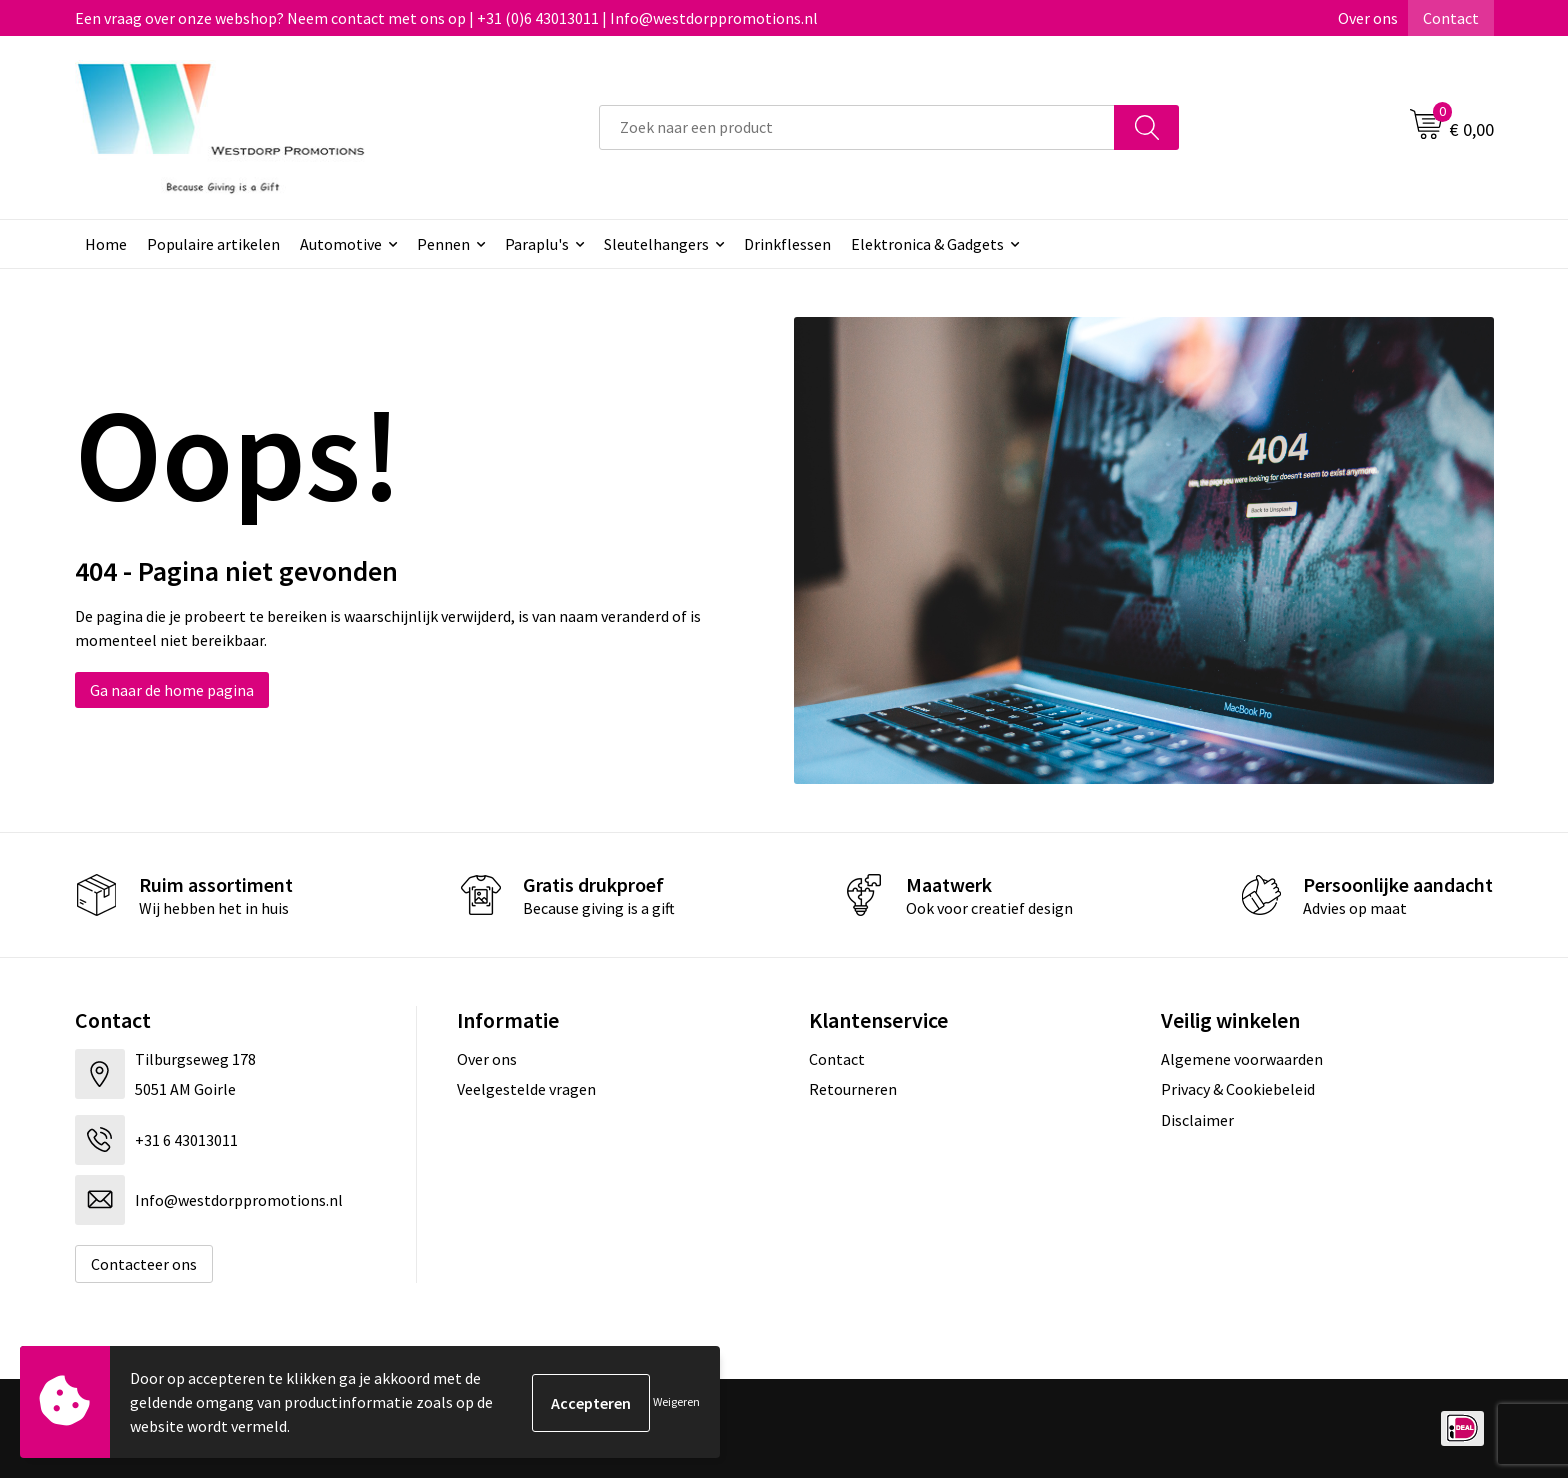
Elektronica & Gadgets (927, 244)
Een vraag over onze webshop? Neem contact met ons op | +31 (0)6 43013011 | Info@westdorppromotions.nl (446, 18)
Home (106, 244)
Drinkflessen (787, 244)
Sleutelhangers (656, 244)
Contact (1451, 18)
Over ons (1368, 18)
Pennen (443, 244)
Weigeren (676, 1401)
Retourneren (853, 1089)
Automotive (341, 244)
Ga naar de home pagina (172, 690)
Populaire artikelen (213, 244)
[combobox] (857, 127)
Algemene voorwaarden (1242, 1059)
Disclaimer (1197, 1120)
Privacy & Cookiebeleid (1238, 1089)
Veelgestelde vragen (526, 1089)
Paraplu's (537, 244)
